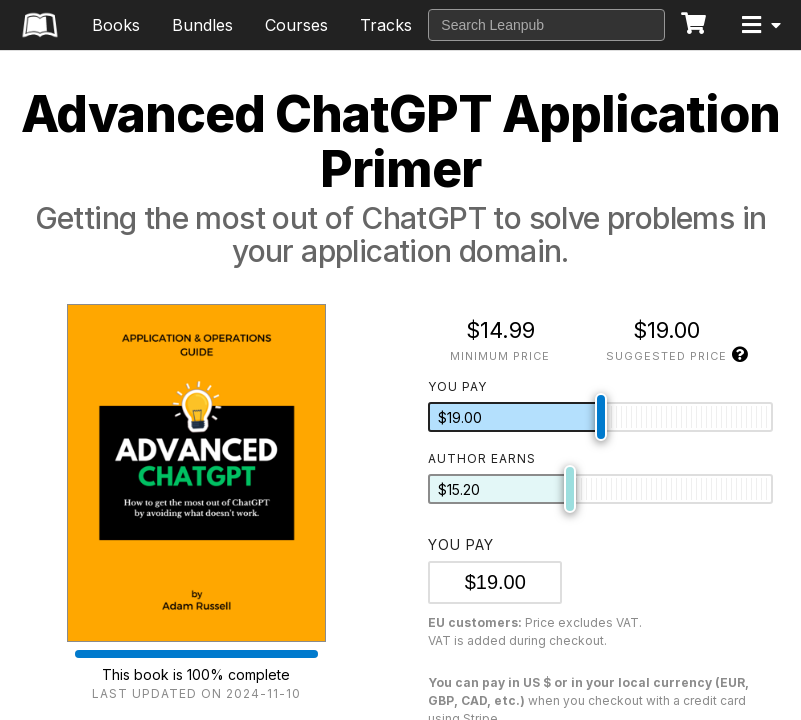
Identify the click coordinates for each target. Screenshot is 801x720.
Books (116, 25)
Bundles (202, 25)
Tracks (386, 25)
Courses (296, 25)
